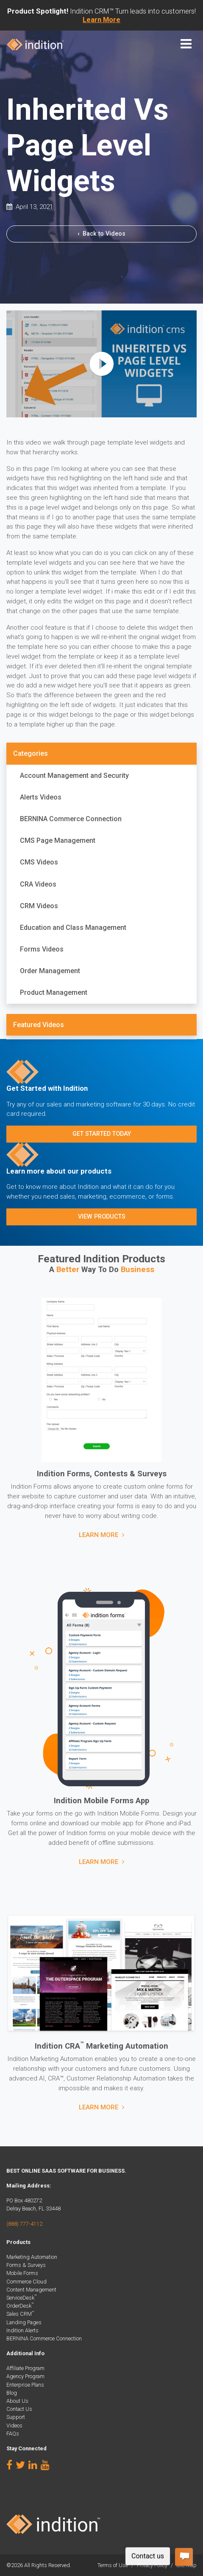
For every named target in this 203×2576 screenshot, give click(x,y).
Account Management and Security (74, 775)
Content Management (31, 2289)
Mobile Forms (22, 2273)
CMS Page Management (57, 840)
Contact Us (19, 2409)
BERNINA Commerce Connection (71, 819)
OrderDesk (20, 2306)
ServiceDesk (21, 2297)
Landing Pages (24, 2322)
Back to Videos (101, 233)
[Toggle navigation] (186, 44)
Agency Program (25, 2376)
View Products (101, 1216)
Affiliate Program (25, 2368)
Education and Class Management (73, 927)
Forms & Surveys (26, 2265)
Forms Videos (42, 949)
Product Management (53, 992)
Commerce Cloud (26, 2281)
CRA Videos (38, 884)
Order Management (50, 971)
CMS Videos (39, 862)
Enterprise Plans (25, 2385)
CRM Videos (39, 906)
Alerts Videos (40, 797)
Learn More (98, 1535)
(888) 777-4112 (24, 2224)
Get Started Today (101, 1133)
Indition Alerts (22, 2330)
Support (15, 2417)
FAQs (12, 2433)
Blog (11, 2393)
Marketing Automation (31, 2257)
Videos (14, 2425)
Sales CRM (20, 2314)
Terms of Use (112, 2565)
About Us (17, 2401)
